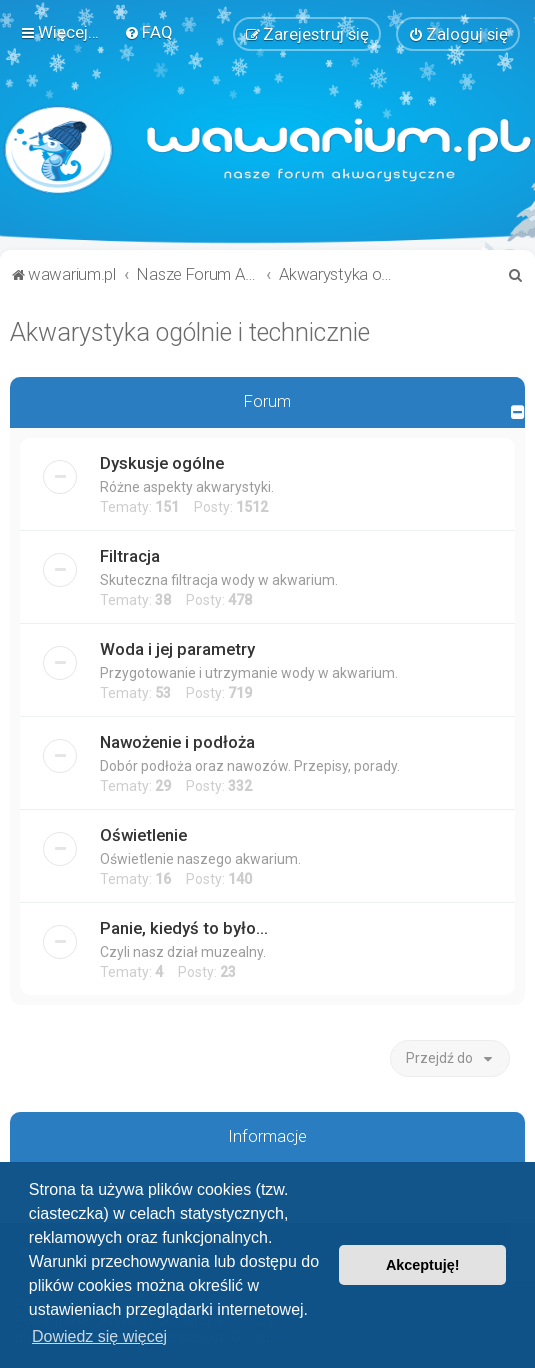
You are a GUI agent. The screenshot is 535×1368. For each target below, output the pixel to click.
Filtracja (130, 555)
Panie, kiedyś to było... (184, 927)
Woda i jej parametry (177, 648)
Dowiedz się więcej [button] (99, 1336)
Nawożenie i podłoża (177, 741)
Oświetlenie (143, 834)
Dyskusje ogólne (162, 462)
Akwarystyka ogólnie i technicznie (190, 331)
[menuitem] (148, 32)
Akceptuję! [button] (423, 1265)
